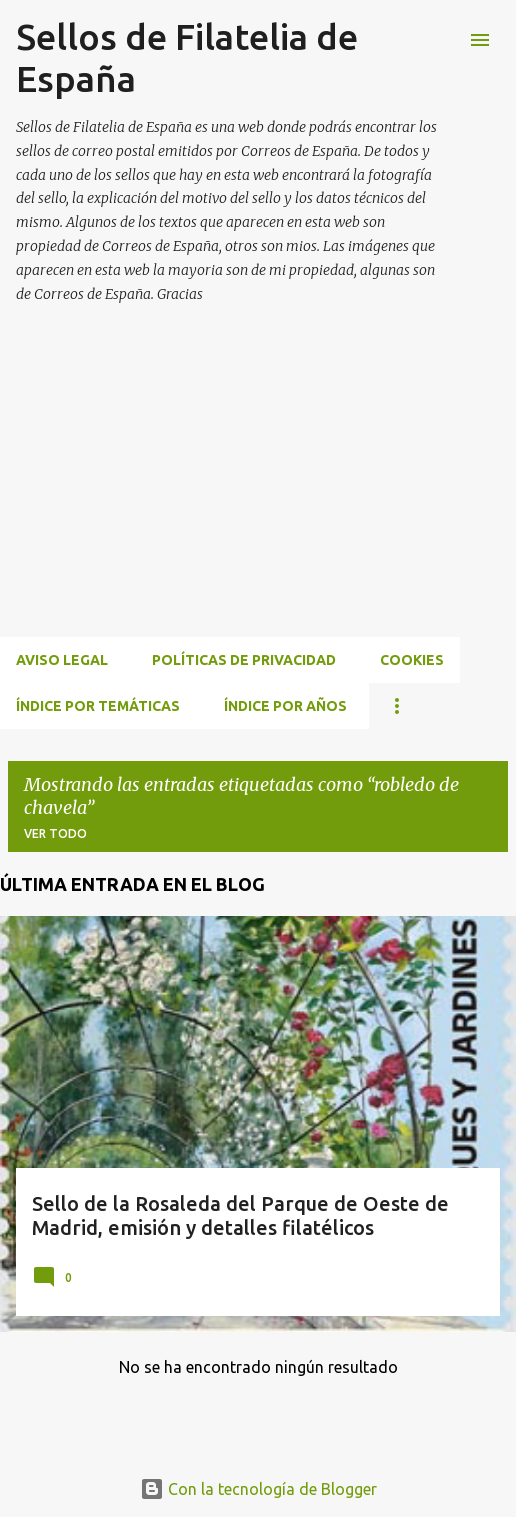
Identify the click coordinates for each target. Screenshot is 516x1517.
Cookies (412, 660)
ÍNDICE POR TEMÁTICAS (98, 706)
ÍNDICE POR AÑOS (285, 706)
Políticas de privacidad (244, 660)
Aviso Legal (62, 660)
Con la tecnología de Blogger (258, 1489)
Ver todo (55, 833)
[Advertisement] (258, 494)
